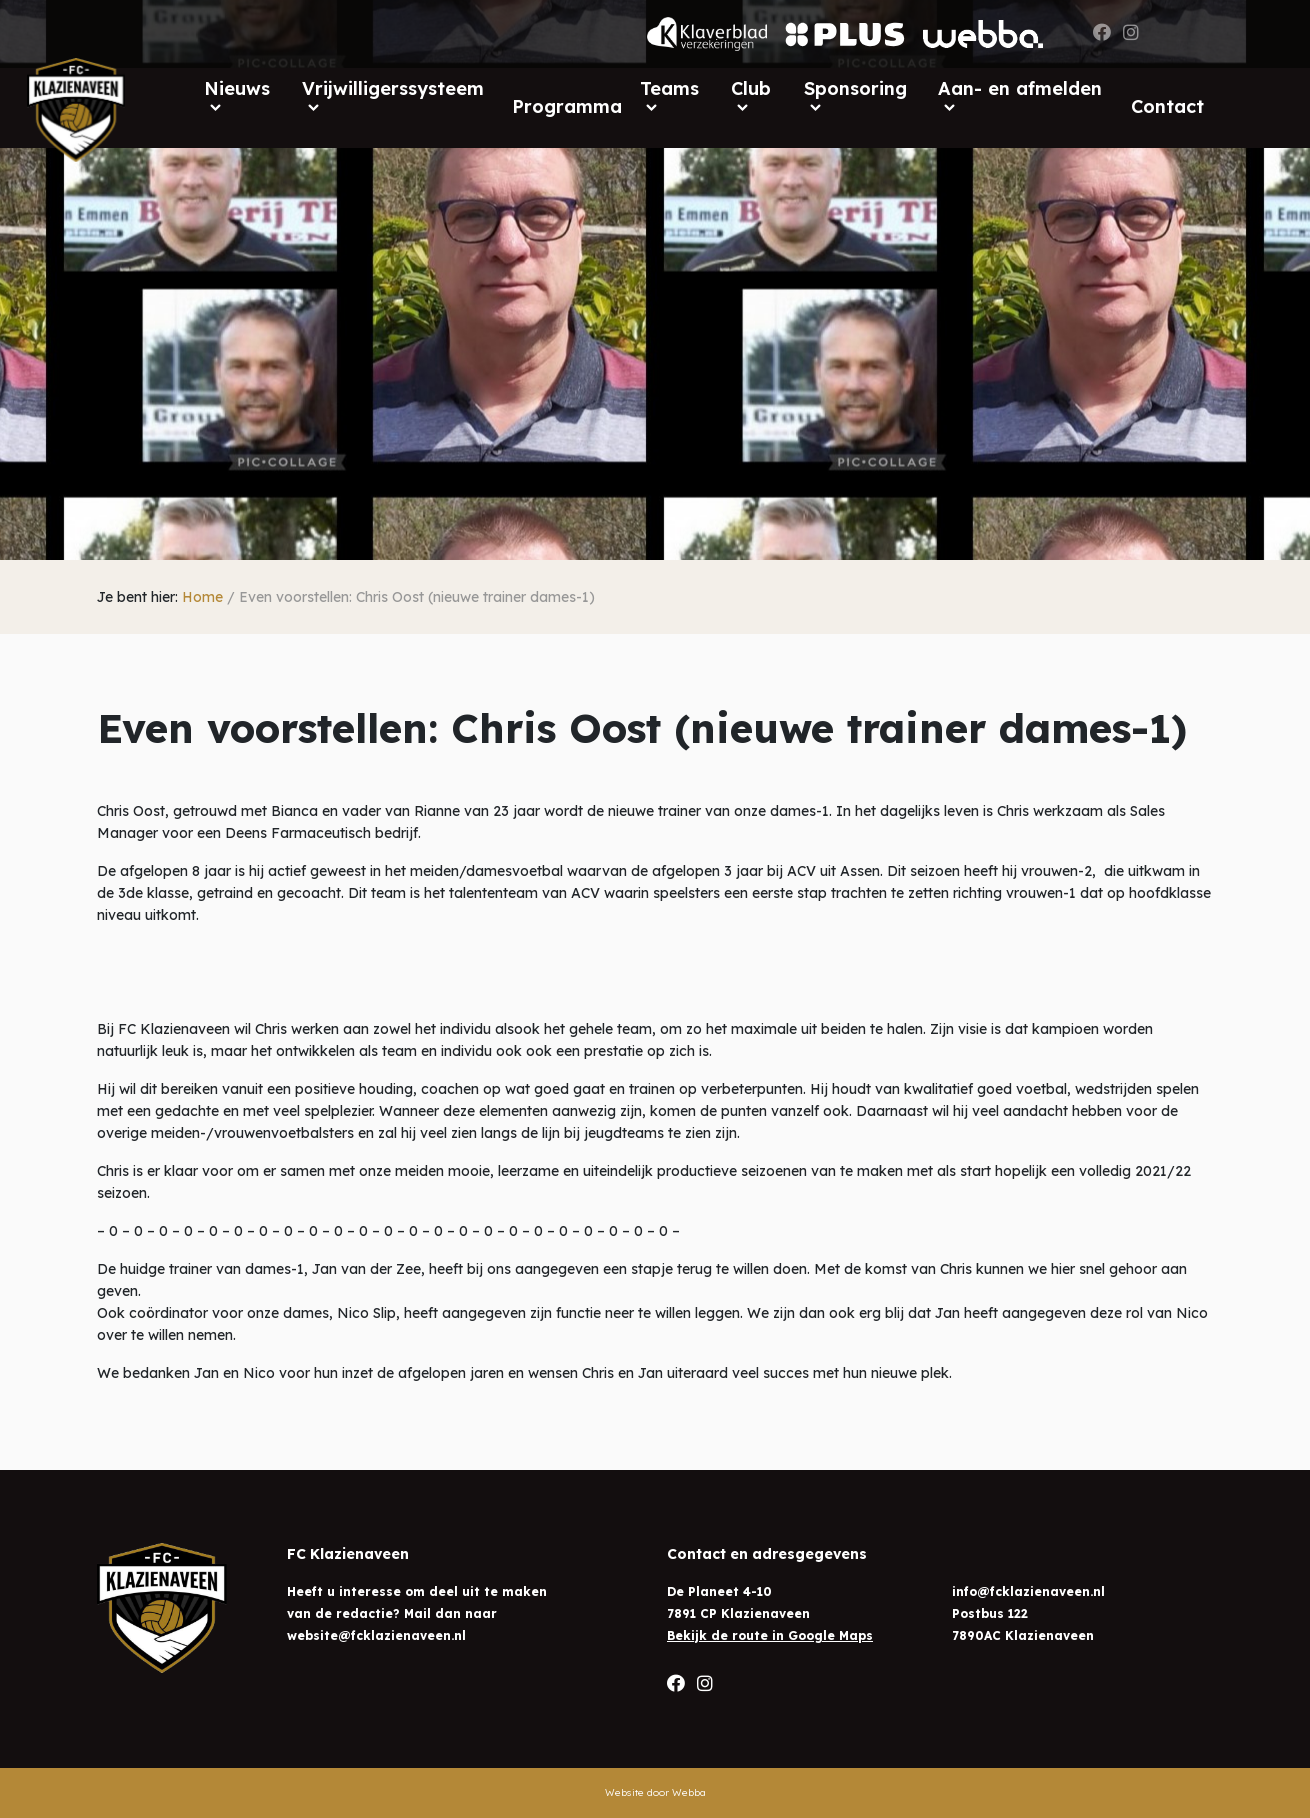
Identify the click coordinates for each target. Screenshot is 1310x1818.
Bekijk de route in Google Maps (770, 1635)
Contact (1167, 106)
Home (202, 597)
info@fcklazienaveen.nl (1028, 1591)
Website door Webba (655, 1792)
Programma (567, 106)
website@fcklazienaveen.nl (376, 1635)
